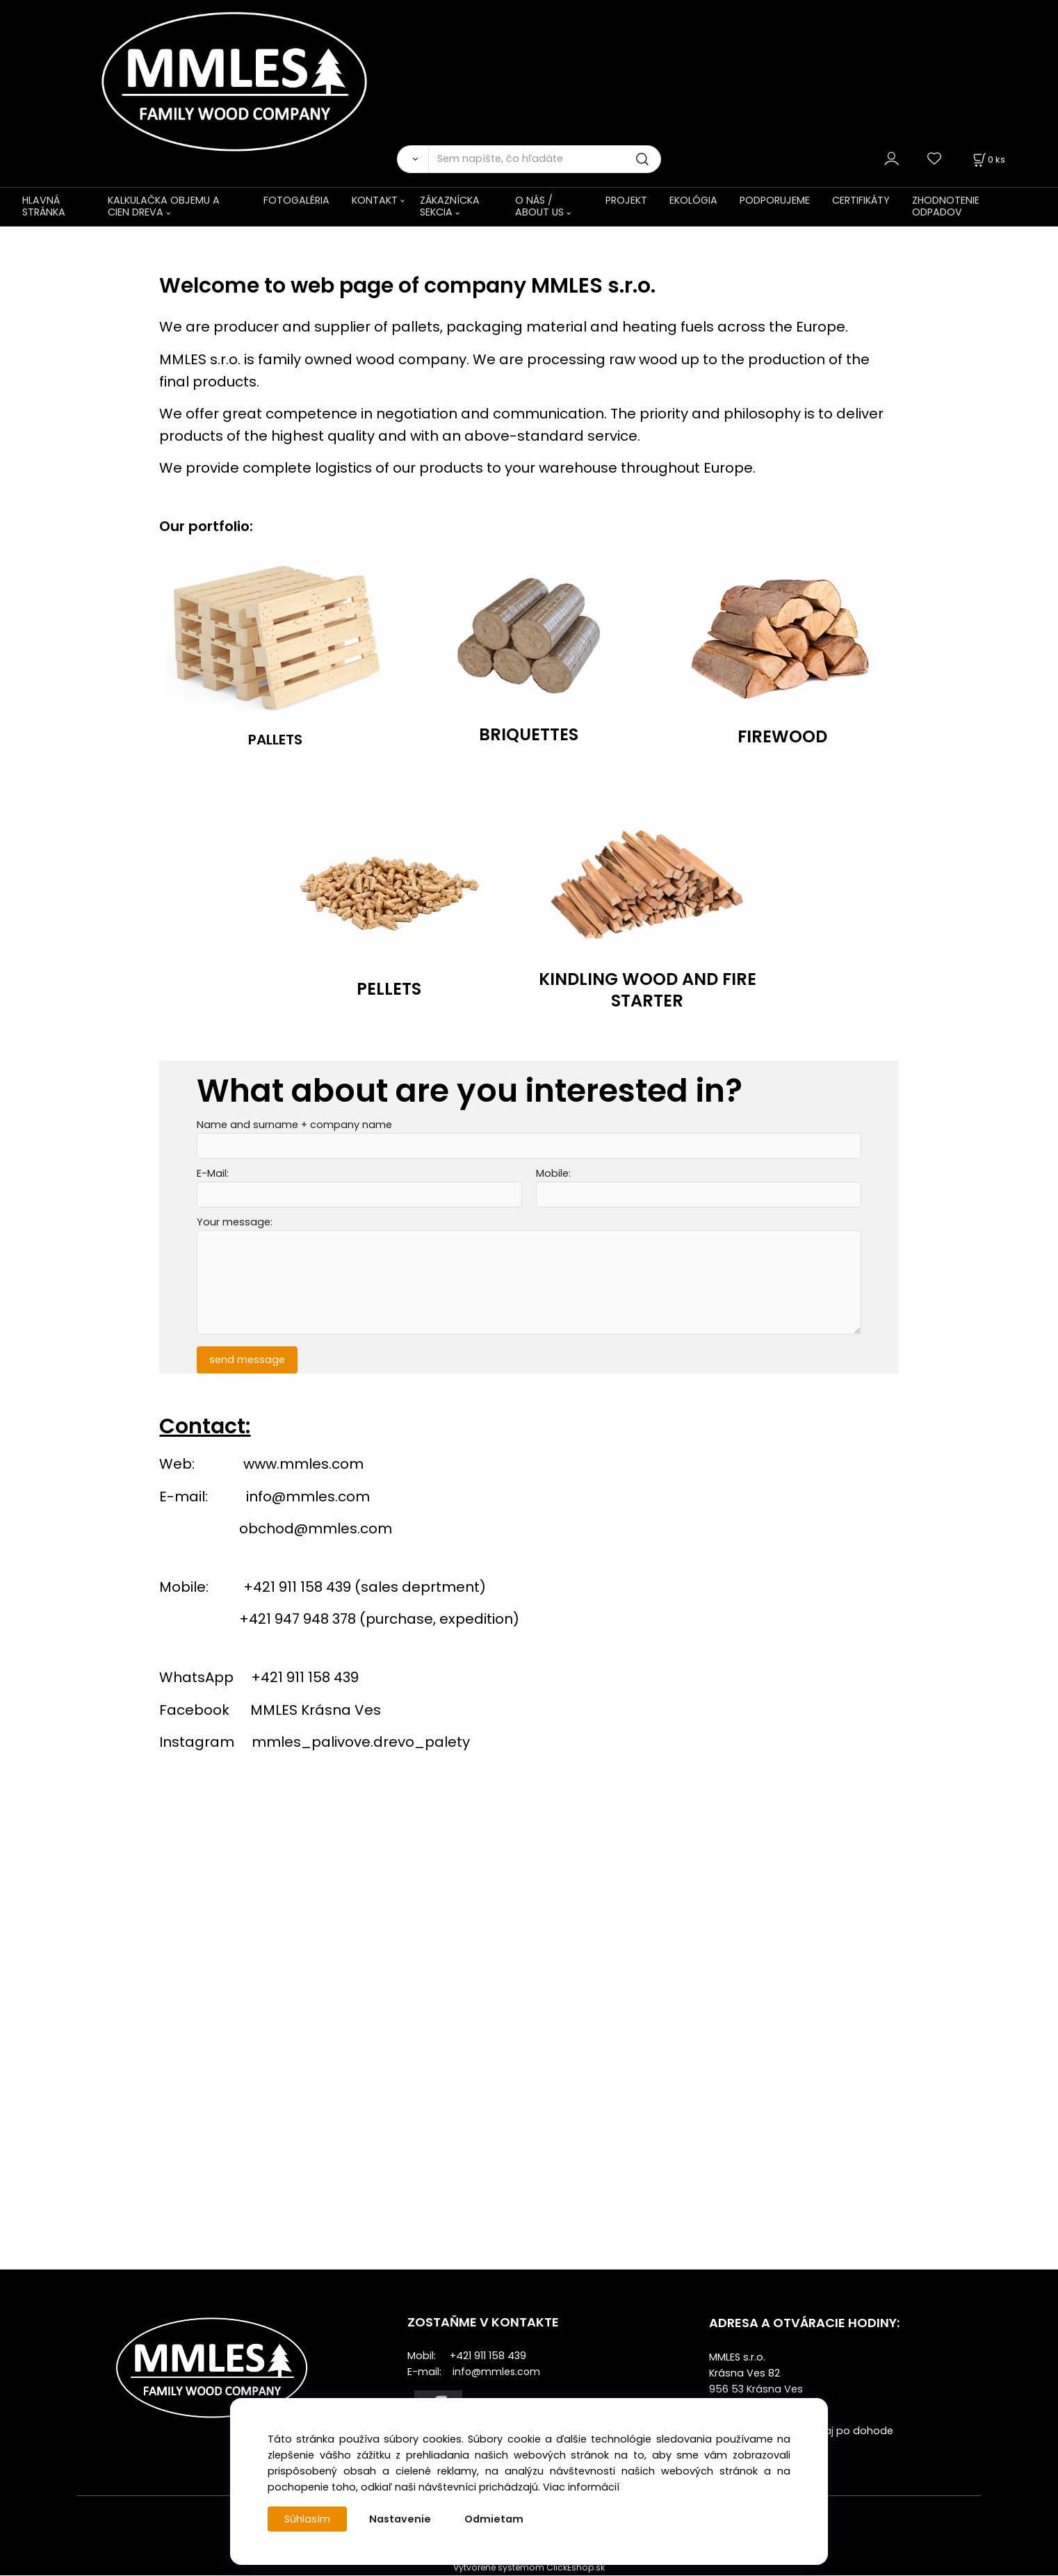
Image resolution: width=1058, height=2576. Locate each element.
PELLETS (389, 988)
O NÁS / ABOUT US (539, 206)
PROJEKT (626, 200)
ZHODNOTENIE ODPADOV (945, 206)
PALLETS (275, 739)
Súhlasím (307, 2519)
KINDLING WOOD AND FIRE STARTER (647, 989)
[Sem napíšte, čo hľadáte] (545, 159)
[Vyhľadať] (412, 159)
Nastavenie (400, 2519)
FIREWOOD (782, 736)
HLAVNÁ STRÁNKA (43, 206)
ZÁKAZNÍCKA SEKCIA (450, 206)
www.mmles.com (303, 1464)
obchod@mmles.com (315, 1528)
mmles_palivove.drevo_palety (361, 1742)
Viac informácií (581, 2487)
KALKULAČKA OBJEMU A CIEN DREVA (164, 206)
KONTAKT (375, 200)
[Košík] (987, 159)
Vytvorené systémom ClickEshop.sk (529, 2568)
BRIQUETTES (528, 734)
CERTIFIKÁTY (861, 200)
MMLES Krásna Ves (315, 1710)
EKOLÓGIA (693, 200)
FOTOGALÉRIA (296, 200)
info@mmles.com (308, 1496)
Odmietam (493, 2519)
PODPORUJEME (775, 200)
